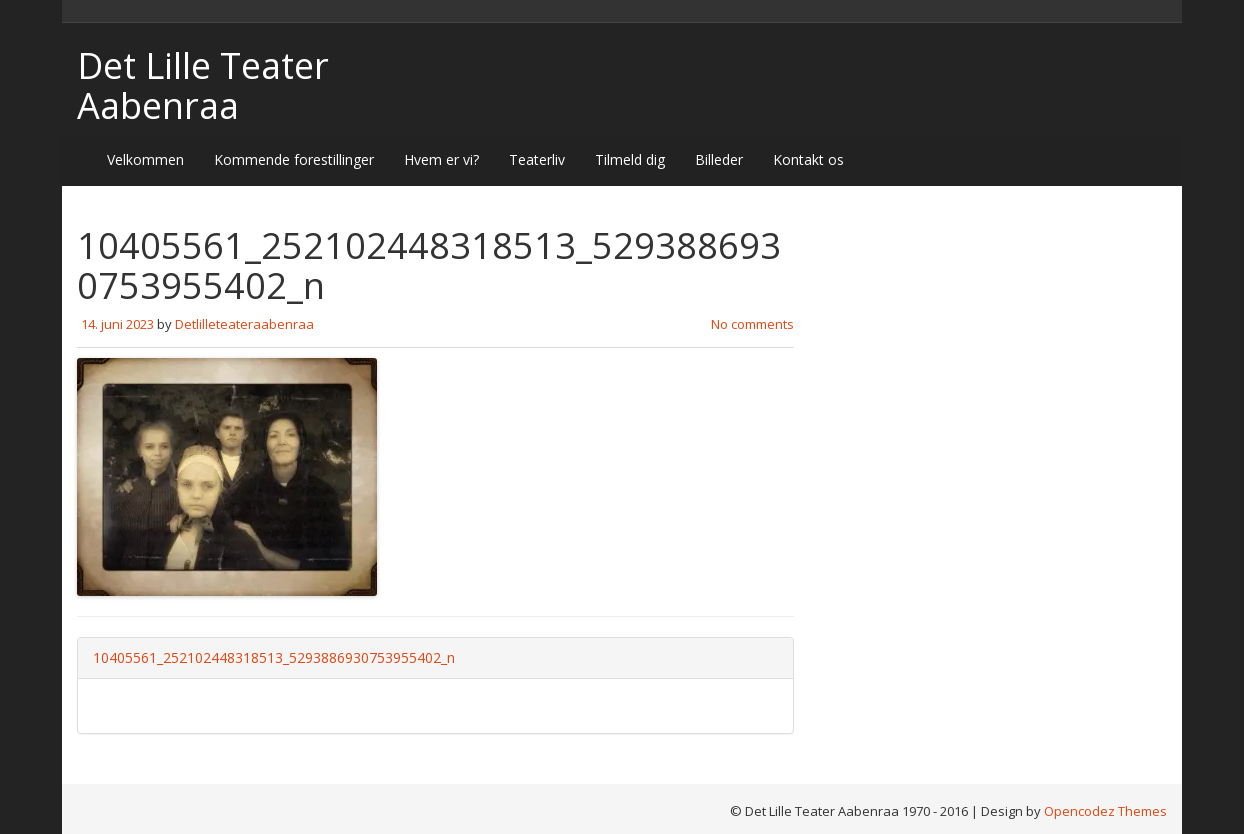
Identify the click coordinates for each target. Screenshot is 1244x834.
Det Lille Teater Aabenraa (203, 85)
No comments (752, 324)
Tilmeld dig (630, 159)
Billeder (719, 159)
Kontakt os (808, 159)
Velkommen (145, 159)
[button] (227, 477)
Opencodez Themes (1105, 811)
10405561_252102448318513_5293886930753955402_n (274, 657)
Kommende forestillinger (294, 159)
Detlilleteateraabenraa (244, 324)
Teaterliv (537, 159)
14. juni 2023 (117, 324)
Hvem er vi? (441, 159)
